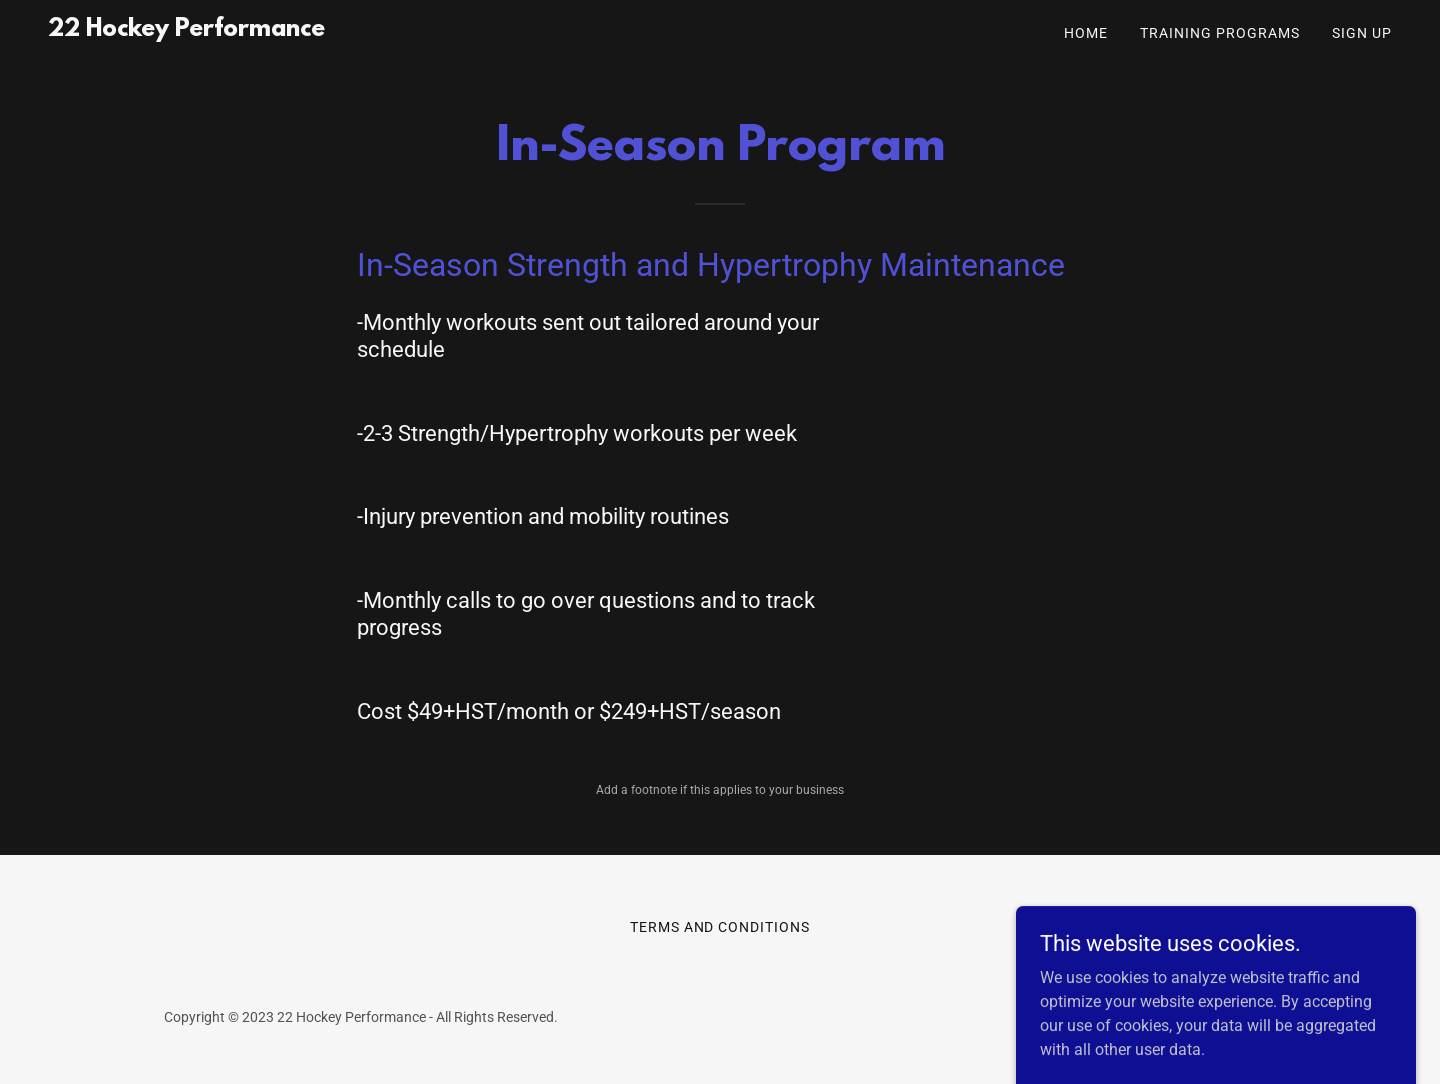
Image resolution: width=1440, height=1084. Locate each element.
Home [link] (1086, 33)
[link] (186, 30)
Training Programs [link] (1220, 33)
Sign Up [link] (1362, 33)
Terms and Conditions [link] (720, 927)
